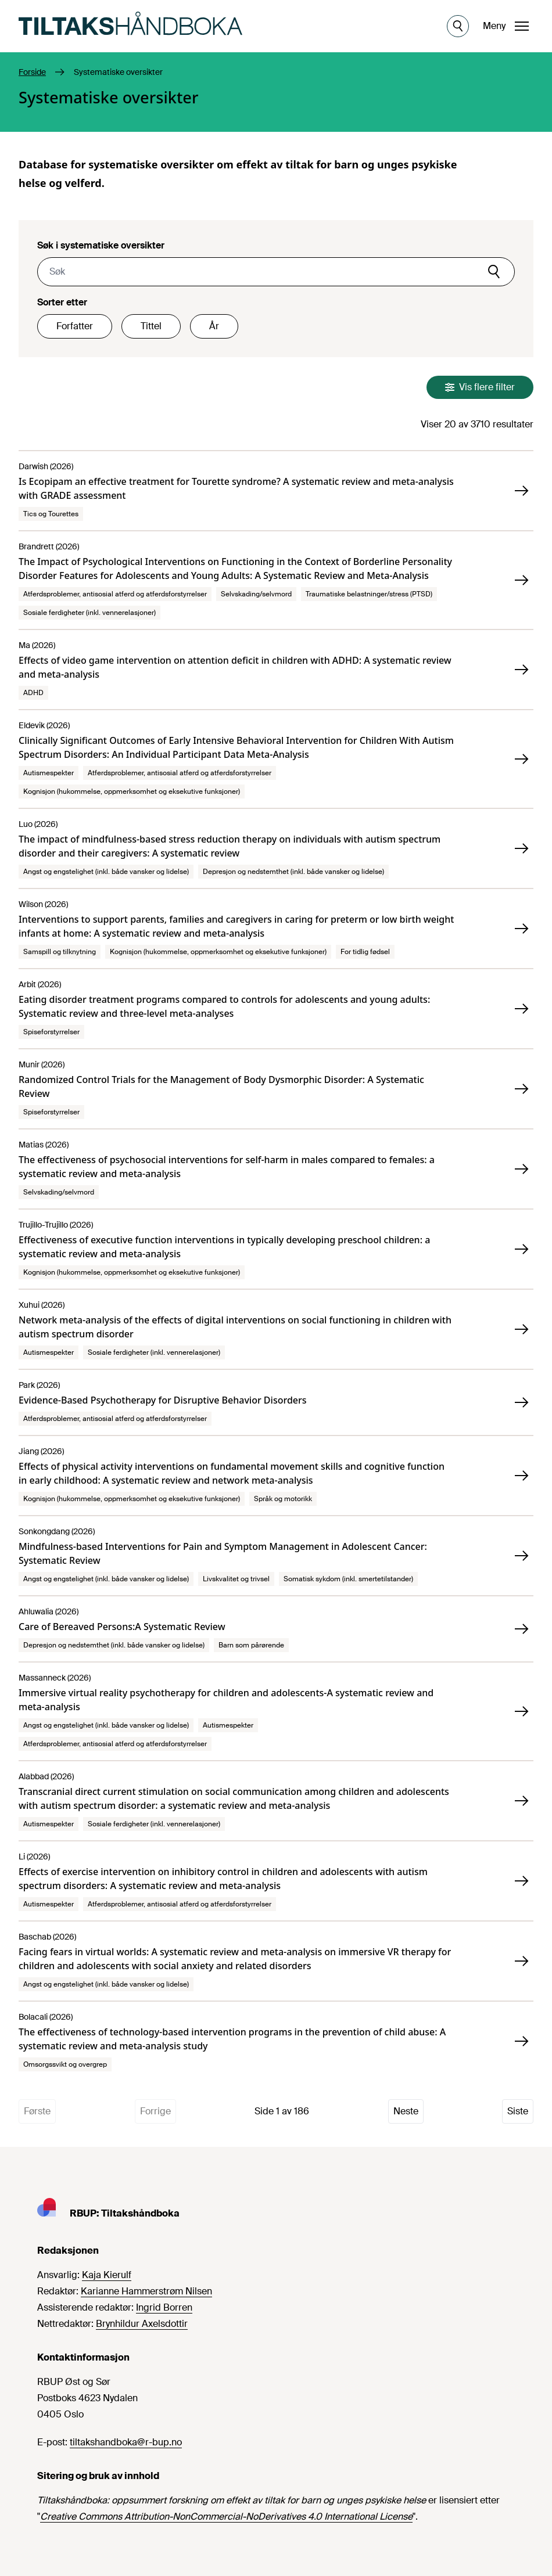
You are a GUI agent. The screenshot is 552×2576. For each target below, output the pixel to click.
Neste (405, 2111)
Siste (517, 2111)
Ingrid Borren (164, 2307)
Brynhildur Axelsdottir (142, 2324)
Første (37, 2111)
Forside (32, 72)
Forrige (155, 2111)
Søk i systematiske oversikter (100, 245)
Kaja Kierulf (106, 2275)
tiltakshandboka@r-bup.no (126, 2442)
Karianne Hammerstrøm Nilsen (146, 2291)
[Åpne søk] (458, 26)
